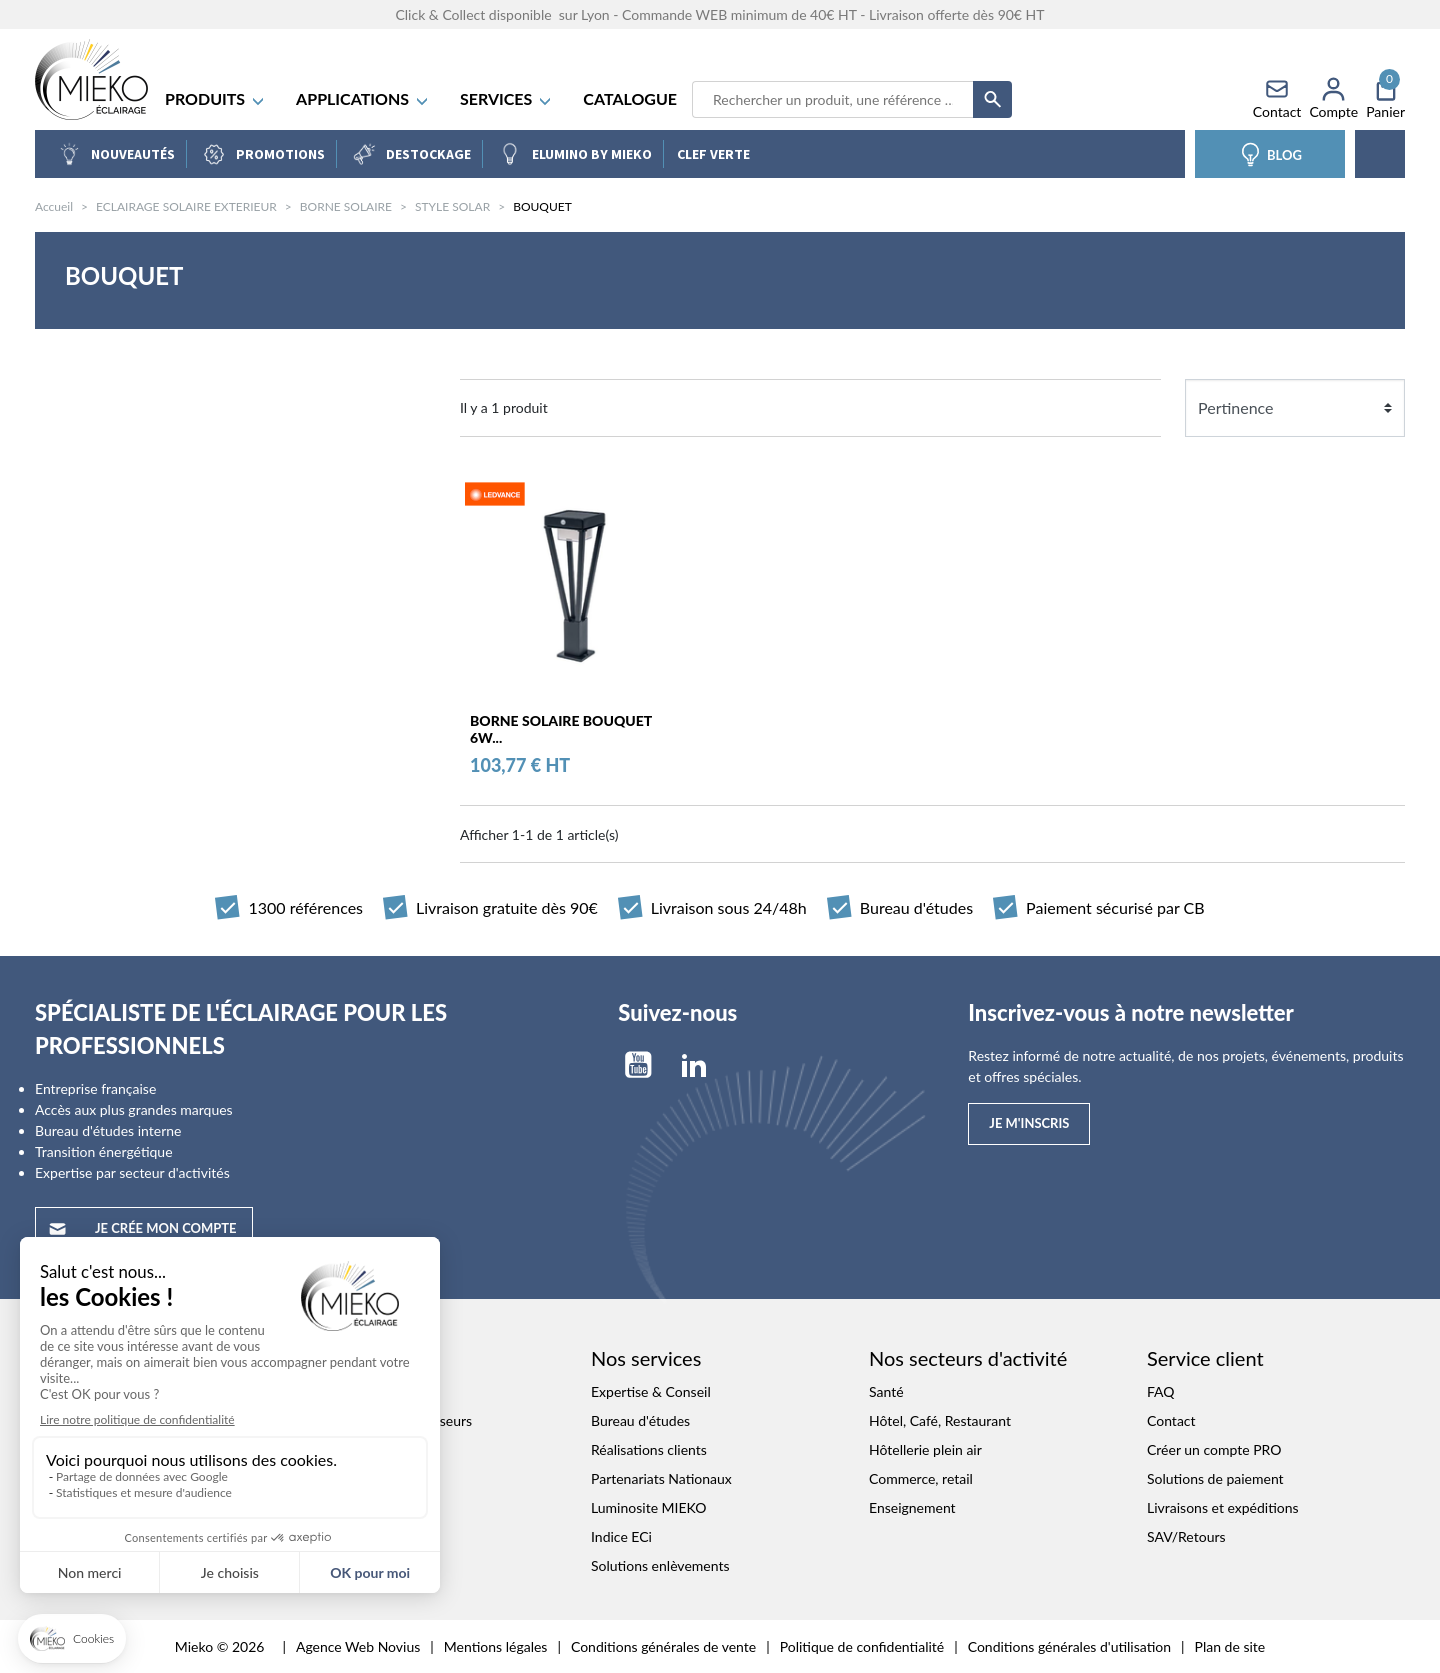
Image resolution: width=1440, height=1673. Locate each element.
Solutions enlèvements (660, 1565)
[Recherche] (832, 99)
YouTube (638, 1065)
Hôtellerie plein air (925, 1449)
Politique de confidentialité (862, 1646)
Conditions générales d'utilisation (1069, 1646)
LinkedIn (694, 1065)
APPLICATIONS (363, 98)
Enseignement (912, 1507)
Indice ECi (621, 1536)
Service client (1205, 1358)
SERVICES (506, 98)
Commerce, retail (921, 1478)
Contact (1171, 1420)
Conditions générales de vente (663, 1646)
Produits (215, 98)
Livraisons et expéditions (1223, 1507)
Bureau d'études (640, 1420)
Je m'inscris (1029, 1123)
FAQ (1161, 1391)
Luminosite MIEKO (649, 1507)
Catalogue (630, 98)
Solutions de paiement (1215, 1478)
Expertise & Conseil (651, 1391)
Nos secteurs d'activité (968, 1358)
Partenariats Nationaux (661, 1478)
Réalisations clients (649, 1449)
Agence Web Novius (358, 1646)
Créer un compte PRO (1214, 1449)
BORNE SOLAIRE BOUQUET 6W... (561, 730)
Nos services (646, 1358)
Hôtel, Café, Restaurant (940, 1420)
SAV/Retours (1186, 1536)
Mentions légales (496, 1646)
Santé (886, 1391)
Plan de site (1230, 1646)
